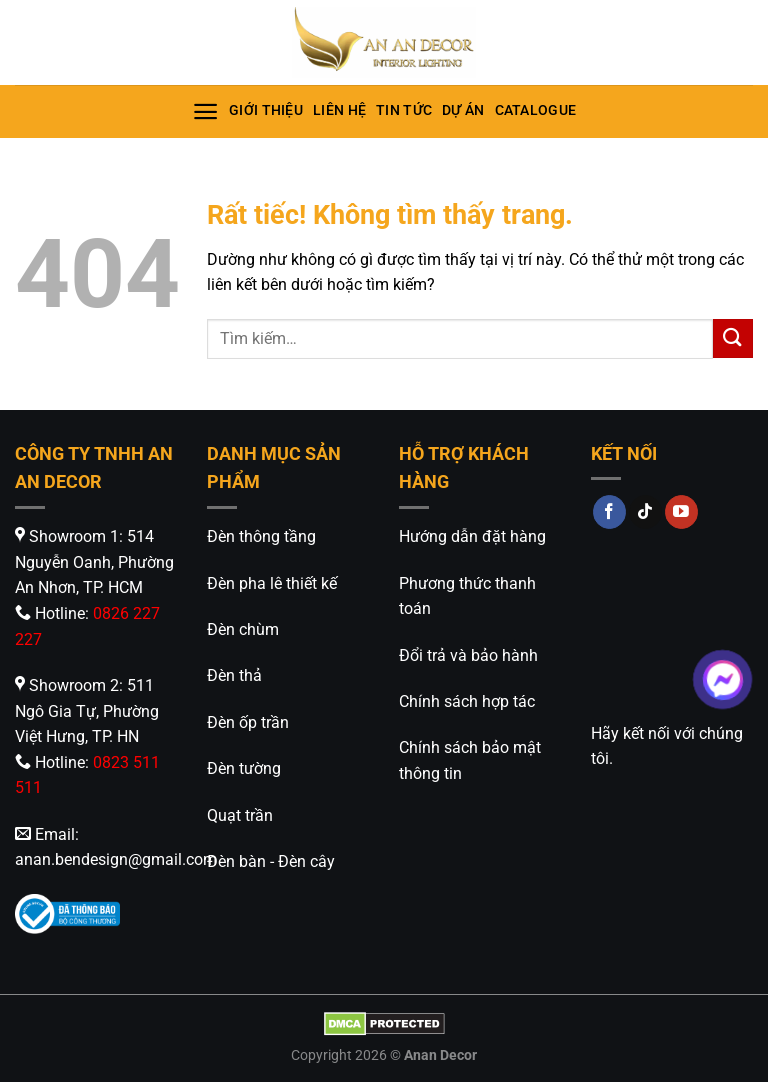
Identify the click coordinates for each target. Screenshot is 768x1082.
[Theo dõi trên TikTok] (645, 512)
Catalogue (536, 110)
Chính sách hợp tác (467, 701)
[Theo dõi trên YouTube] (681, 512)
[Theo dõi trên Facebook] (609, 512)
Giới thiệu (266, 110)
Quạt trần (240, 815)
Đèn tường (244, 768)
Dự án (463, 110)
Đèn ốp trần (248, 722)
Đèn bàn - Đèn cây (271, 861)
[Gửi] (733, 338)
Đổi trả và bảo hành (468, 655)
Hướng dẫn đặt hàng (472, 536)
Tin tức (404, 110)
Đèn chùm (243, 629)
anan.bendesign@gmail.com (116, 859)
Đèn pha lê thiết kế (272, 583)
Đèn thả (234, 675)
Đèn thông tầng (261, 536)
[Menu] (205, 111)
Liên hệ (339, 110)
